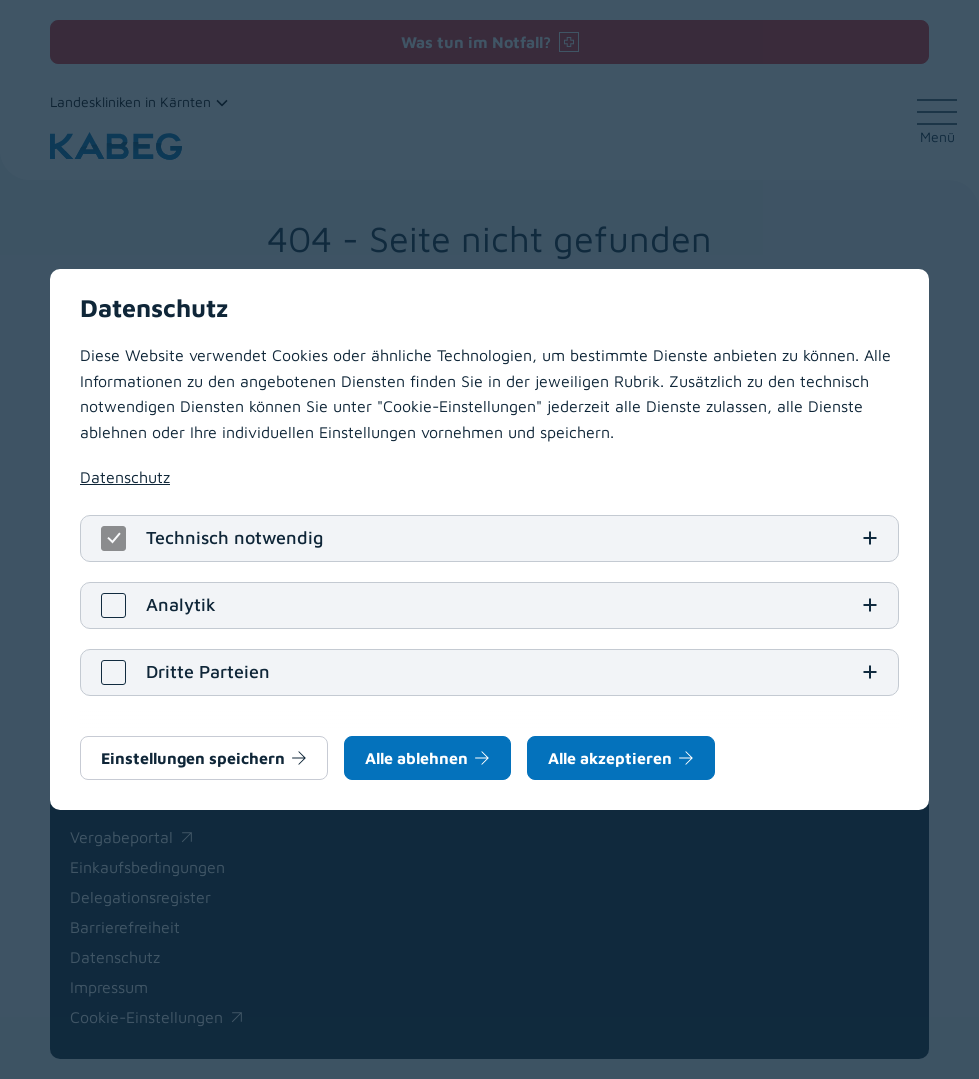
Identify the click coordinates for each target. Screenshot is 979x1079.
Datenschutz (125, 477)
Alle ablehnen (416, 758)
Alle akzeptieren (610, 758)
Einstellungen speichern (193, 758)
